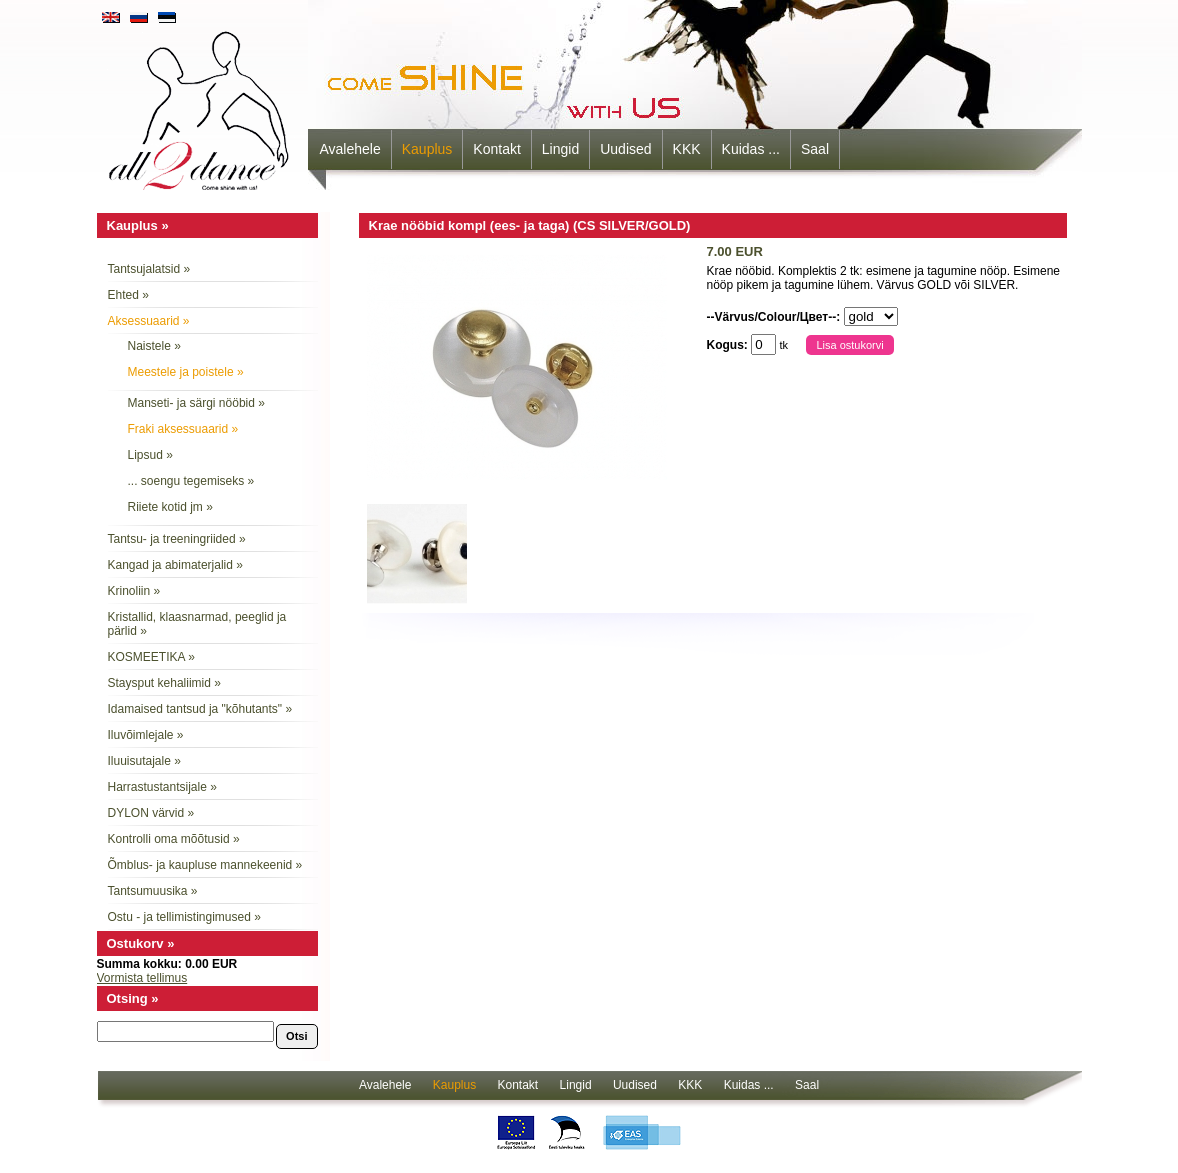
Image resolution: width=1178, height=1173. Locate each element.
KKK (687, 149)
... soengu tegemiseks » (191, 481)
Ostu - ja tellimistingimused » (184, 917)
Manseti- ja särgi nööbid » (196, 403)
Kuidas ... (751, 149)
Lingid (560, 149)
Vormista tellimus (142, 978)
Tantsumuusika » (153, 891)
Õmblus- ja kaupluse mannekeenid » (205, 865)
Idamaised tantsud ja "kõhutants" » (200, 709)
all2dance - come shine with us (201, 105)
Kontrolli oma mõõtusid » (174, 839)
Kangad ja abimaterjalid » (175, 565)
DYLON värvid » (151, 813)
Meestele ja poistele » (186, 372)
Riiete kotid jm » (170, 507)
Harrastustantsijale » (162, 787)
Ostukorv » (141, 943)
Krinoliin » (134, 591)
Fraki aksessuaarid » (183, 429)
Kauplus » (138, 225)
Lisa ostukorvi (849, 345)
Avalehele (350, 149)
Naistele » (154, 346)
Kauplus (427, 149)
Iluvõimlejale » (146, 735)
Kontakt (496, 149)
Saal (815, 149)
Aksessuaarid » (149, 321)
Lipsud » (150, 455)
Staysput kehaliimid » (164, 683)
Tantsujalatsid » (149, 269)
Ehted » (128, 295)
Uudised (625, 149)
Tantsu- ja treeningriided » (177, 539)
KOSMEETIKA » (151, 657)
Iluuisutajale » (144, 761)
